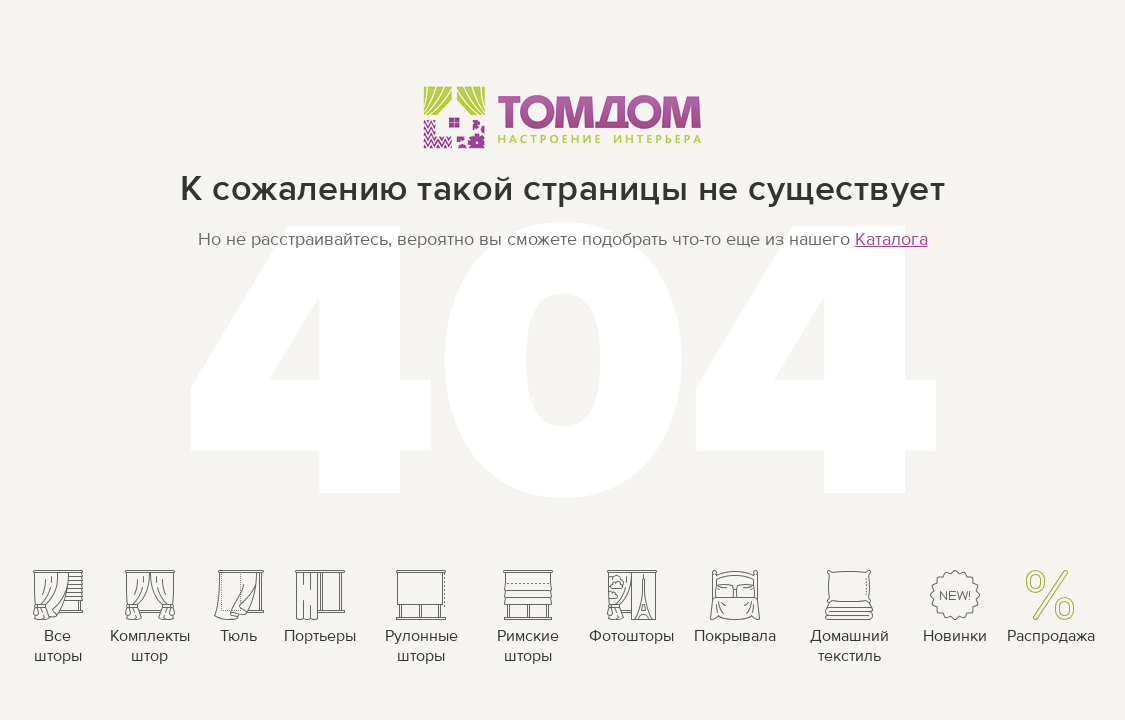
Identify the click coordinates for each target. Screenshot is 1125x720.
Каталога (891, 239)
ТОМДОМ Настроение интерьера (562, 116)
